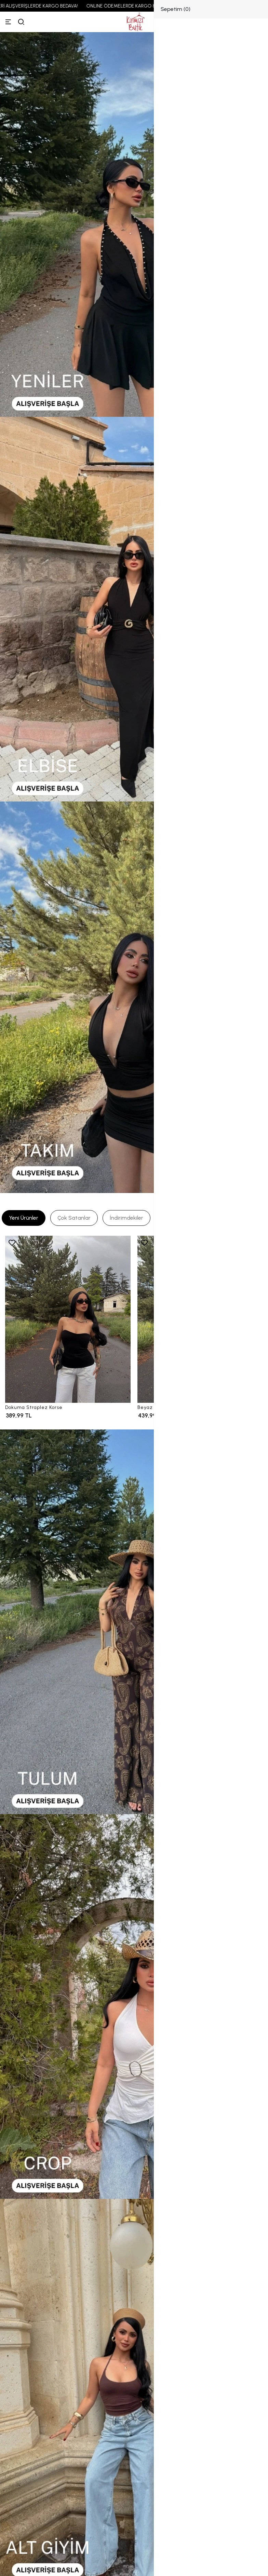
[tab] (23, 1218)
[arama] (21, 21)
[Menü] (8, 21)
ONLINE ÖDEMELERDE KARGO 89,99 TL (134, 6)
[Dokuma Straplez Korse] (68, 1319)
